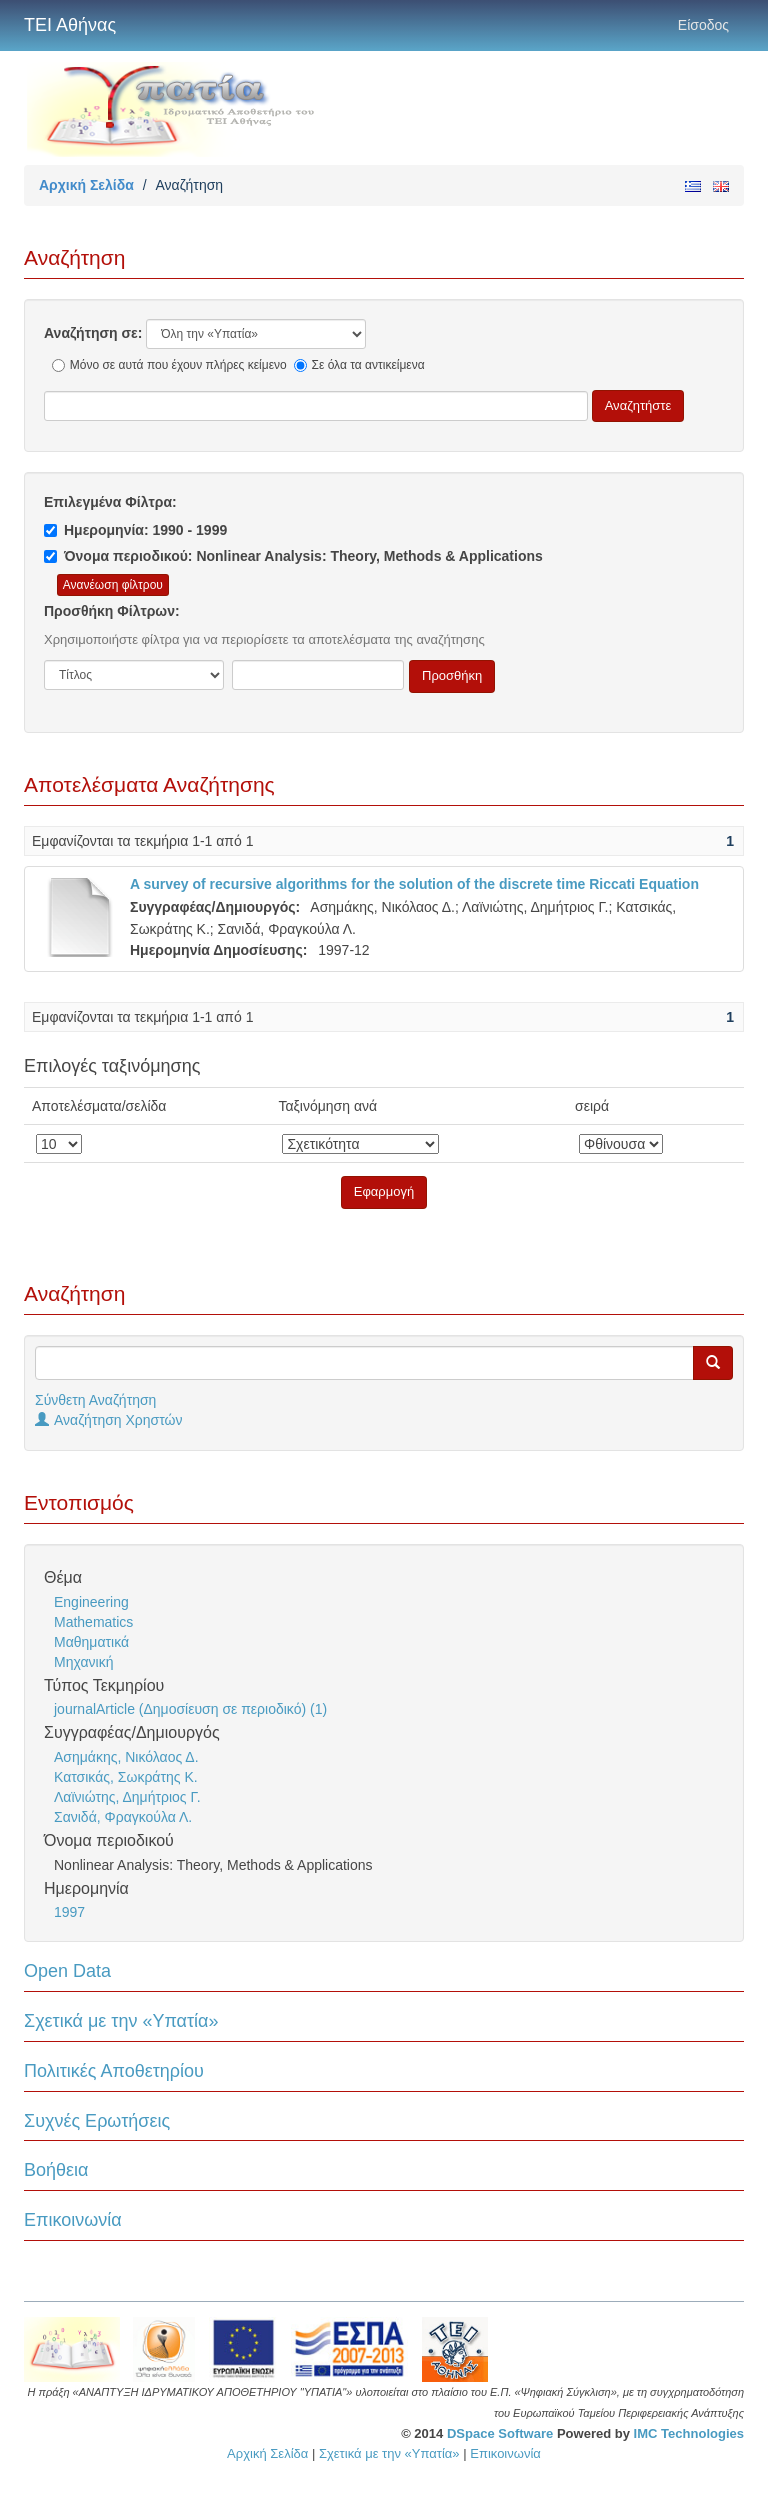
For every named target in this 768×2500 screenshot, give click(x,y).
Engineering (91, 1602)
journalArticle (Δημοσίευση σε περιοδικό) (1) (190, 1709)
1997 (69, 1912)
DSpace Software (500, 2433)
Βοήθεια (56, 2170)
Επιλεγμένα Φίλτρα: (110, 502)
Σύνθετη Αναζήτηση (95, 1400)
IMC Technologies (689, 2433)
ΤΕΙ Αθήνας (70, 25)
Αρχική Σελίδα (86, 185)
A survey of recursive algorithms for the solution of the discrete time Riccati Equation (414, 884)
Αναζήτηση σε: (93, 333)
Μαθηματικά (91, 1642)
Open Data (67, 1971)
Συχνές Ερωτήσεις (97, 2121)
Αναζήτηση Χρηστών (109, 1420)
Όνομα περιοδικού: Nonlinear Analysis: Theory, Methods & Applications (293, 556)
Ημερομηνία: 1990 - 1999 (135, 530)
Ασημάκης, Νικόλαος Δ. (126, 1757)
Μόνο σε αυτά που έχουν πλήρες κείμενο (169, 365)
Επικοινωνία (73, 2220)
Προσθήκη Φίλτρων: (112, 611)
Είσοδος (703, 25)
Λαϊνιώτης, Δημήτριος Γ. (127, 1797)
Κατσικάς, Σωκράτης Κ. (126, 1777)
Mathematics (93, 1622)
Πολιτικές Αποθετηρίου (114, 2071)
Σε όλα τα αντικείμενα (359, 365)
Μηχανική (83, 1662)
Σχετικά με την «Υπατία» (121, 2021)
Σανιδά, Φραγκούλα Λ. (123, 1817)
